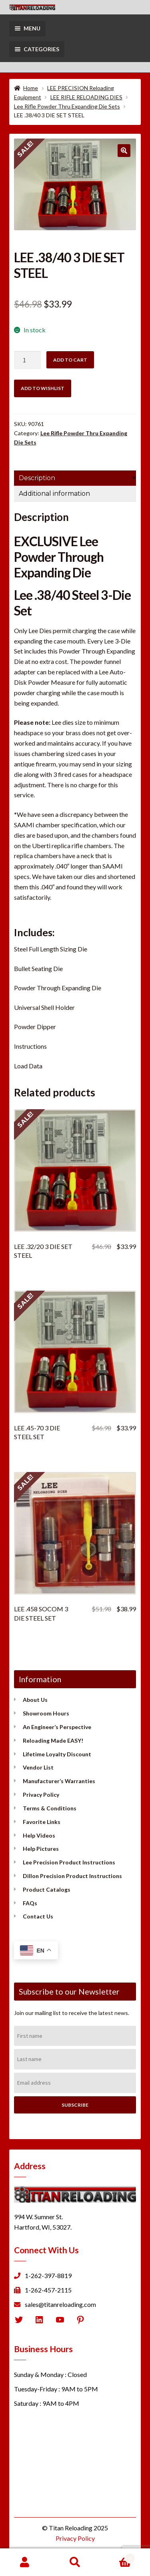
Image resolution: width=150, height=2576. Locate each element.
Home (30, 87)
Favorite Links (41, 1821)
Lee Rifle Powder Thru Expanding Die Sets (67, 106)
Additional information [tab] (54, 493)
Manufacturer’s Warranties (59, 1781)
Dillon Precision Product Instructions (72, 1875)
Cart (117, 2557)
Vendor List (38, 1767)
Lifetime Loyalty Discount (57, 1754)
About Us (35, 1699)
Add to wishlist (42, 388)
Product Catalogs (46, 1889)
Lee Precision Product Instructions (69, 1862)
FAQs (30, 1903)
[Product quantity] (27, 360)
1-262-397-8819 (48, 2275)
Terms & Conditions (49, 1808)
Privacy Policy (41, 1794)
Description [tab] (37, 478)
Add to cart (70, 360)
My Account (25, 2562)
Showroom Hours (46, 1713)
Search (75, 2562)
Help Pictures (41, 1848)
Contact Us (38, 1916)
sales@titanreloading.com (60, 2304)
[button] (124, 150)
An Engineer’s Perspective (57, 1726)
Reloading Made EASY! (53, 1740)
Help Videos (39, 1835)
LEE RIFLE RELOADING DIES (86, 97)
